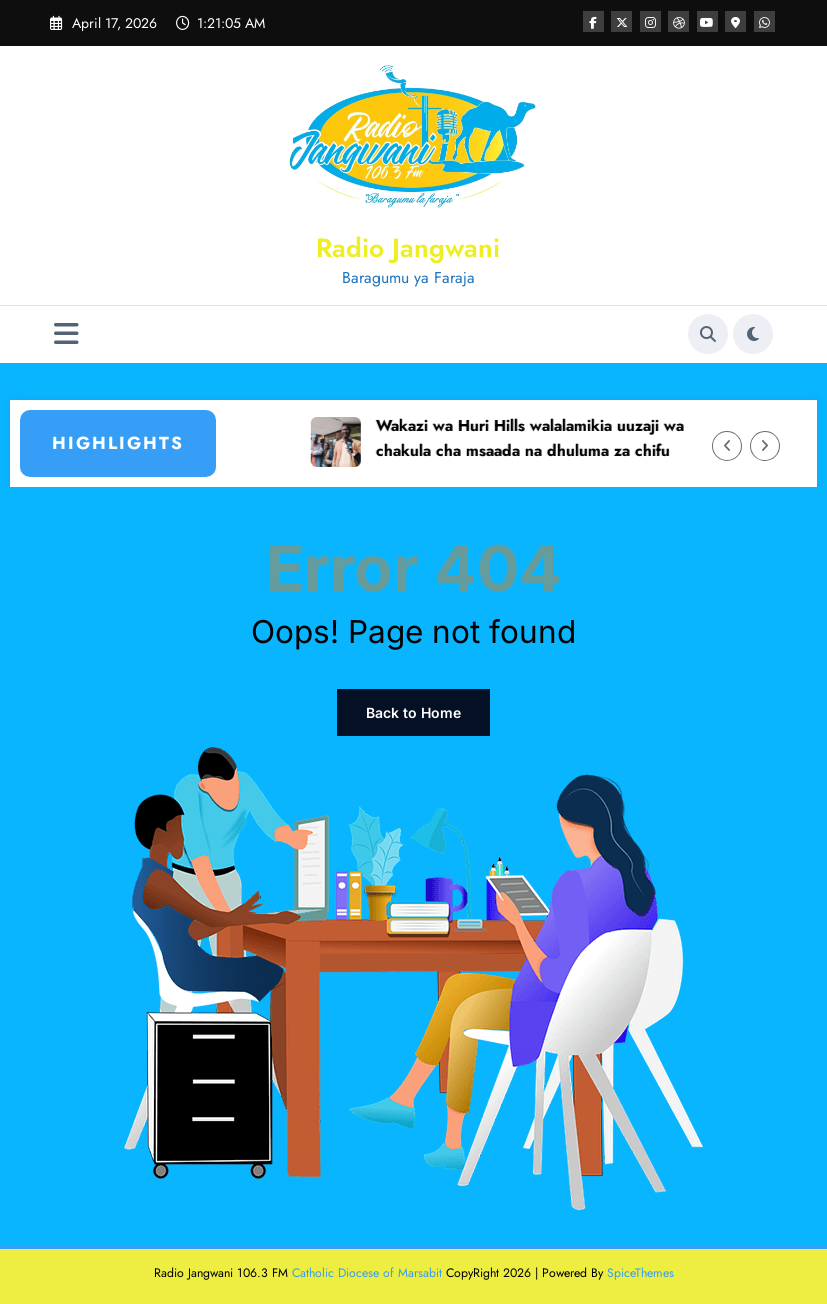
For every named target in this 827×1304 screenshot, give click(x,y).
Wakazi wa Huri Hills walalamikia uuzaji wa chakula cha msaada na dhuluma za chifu (549, 438)
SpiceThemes (640, 1273)
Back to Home (413, 712)
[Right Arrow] (765, 446)
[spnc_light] (753, 334)
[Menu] (66, 334)
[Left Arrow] (727, 446)
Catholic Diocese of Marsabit (367, 1273)
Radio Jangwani (408, 248)
